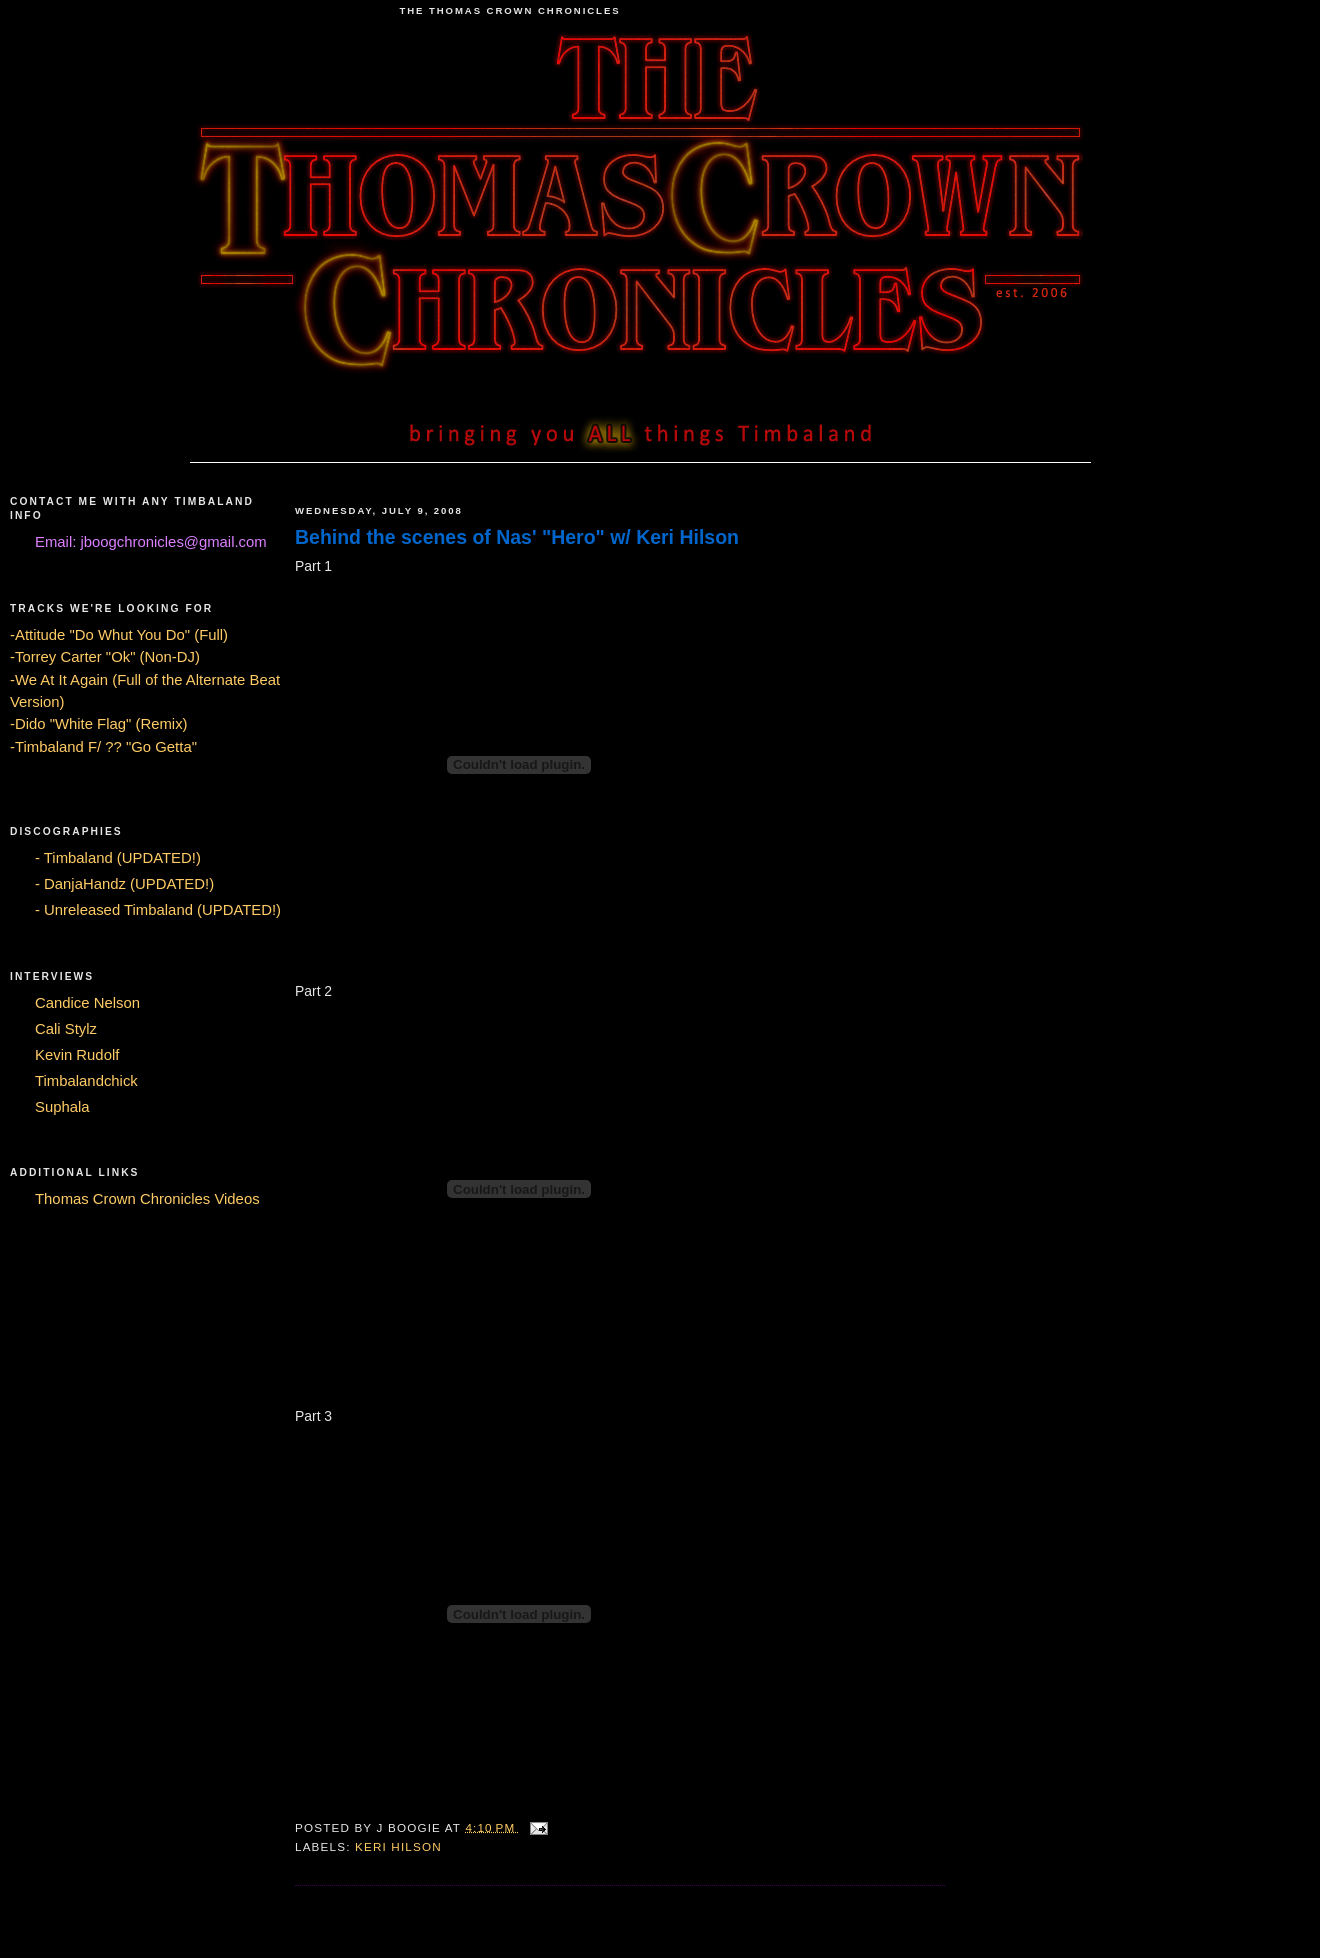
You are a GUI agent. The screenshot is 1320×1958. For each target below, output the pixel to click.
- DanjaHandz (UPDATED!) (124, 884)
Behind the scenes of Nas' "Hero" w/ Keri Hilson (517, 537)
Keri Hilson (398, 1846)
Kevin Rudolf (77, 1055)
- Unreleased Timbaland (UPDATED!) (158, 910)
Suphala (62, 1107)
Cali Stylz (66, 1029)
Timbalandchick (86, 1081)
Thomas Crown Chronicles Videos (147, 1199)
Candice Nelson (87, 1003)
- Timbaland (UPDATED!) (118, 858)
